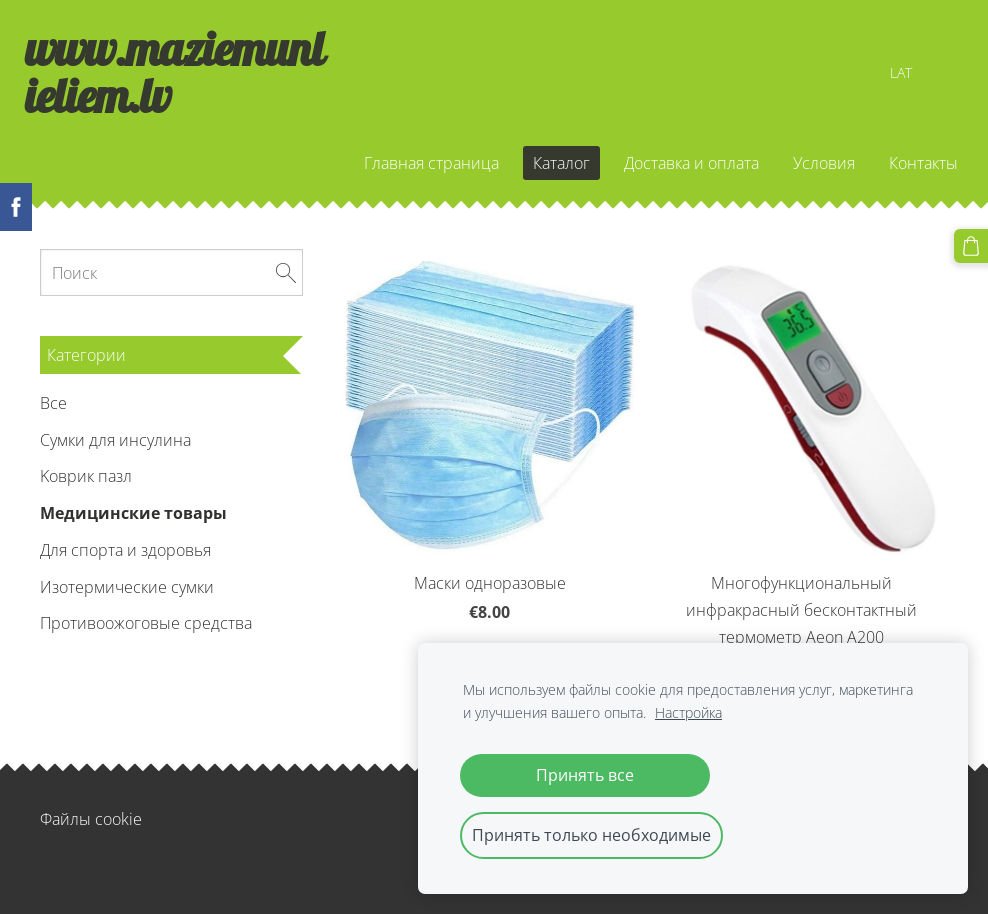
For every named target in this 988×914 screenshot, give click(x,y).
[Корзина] (971, 246)
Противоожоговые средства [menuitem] (146, 636)
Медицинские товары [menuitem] (133, 526)
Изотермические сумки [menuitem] (127, 599)
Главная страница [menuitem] (416, 169)
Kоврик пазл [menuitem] (86, 489)
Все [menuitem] (53, 415)
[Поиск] (171, 285)
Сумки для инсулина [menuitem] (115, 452)
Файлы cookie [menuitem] (91, 832)
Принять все (585, 775)
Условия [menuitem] (809, 169)
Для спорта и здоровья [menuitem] (125, 563)
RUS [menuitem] (928, 78)
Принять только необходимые (591, 835)
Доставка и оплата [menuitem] (676, 169)
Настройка (688, 712)
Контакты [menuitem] (908, 169)
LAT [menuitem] (886, 78)
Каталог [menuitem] (546, 169)
